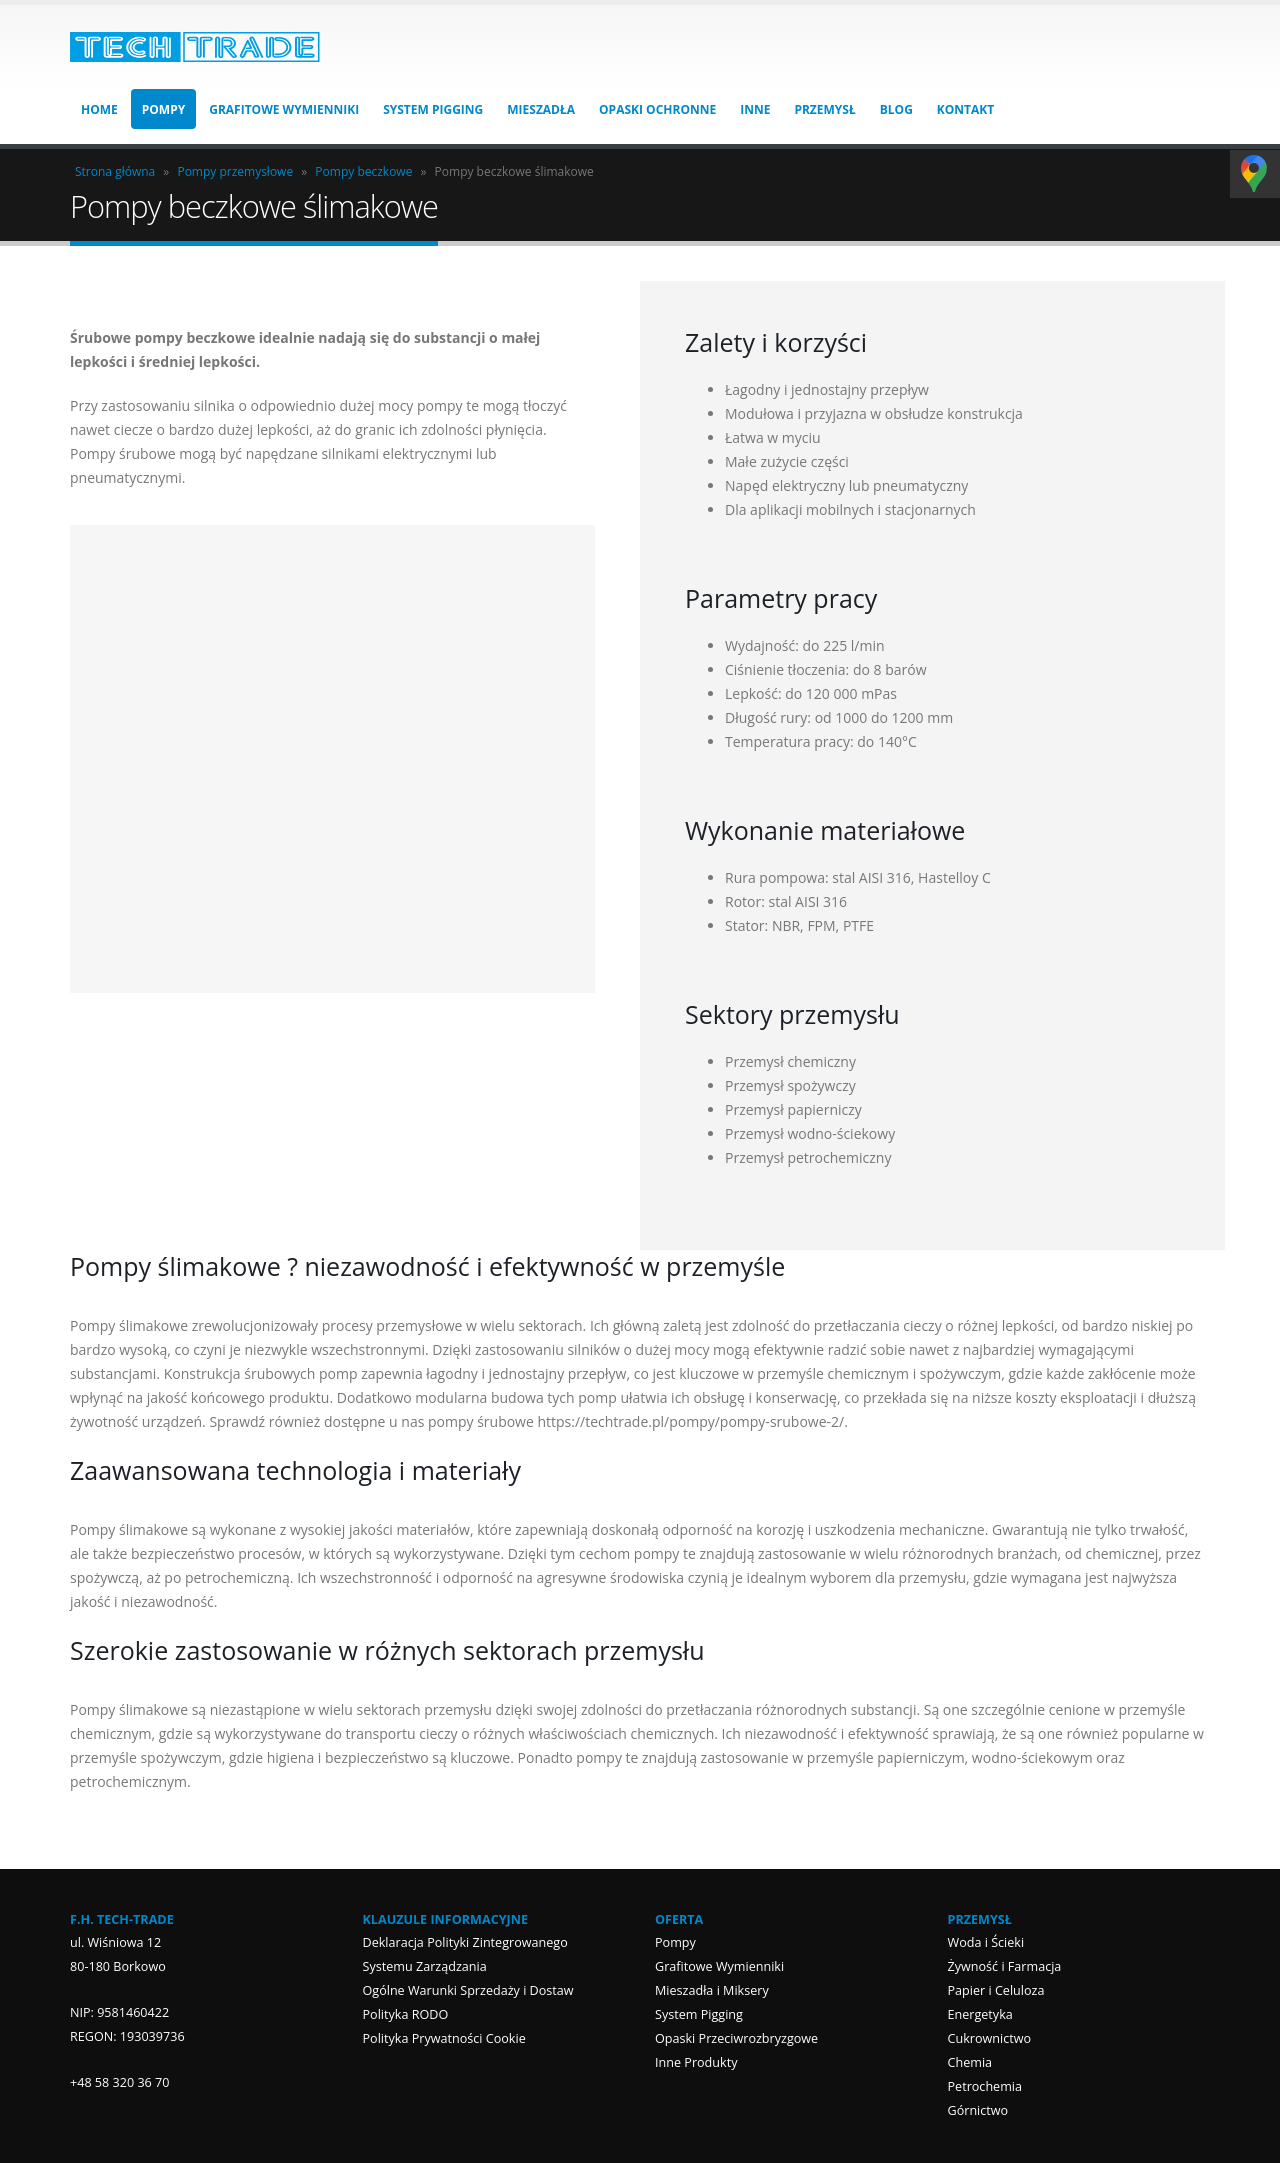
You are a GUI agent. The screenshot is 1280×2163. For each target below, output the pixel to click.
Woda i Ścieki (986, 1942)
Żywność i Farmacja (1005, 1966)
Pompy (163, 109)
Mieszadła (541, 109)
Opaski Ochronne (657, 109)
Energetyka (980, 2014)
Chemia (970, 2062)
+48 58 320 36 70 (120, 2082)
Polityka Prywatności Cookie (444, 2038)
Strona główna (115, 171)
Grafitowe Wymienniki (284, 109)
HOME (99, 109)
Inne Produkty (696, 2062)
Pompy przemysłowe (235, 171)
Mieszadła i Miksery (712, 1990)
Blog (896, 109)
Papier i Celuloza (996, 1990)
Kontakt (965, 109)
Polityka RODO (406, 2014)
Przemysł (824, 109)
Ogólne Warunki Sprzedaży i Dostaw (468, 1990)
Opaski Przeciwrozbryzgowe (736, 2038)
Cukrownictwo (990, 2038)
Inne (755, 109)
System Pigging (433, 109)
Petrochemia (985, 2086)
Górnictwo (978, 2110)
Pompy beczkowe (363, 171)
